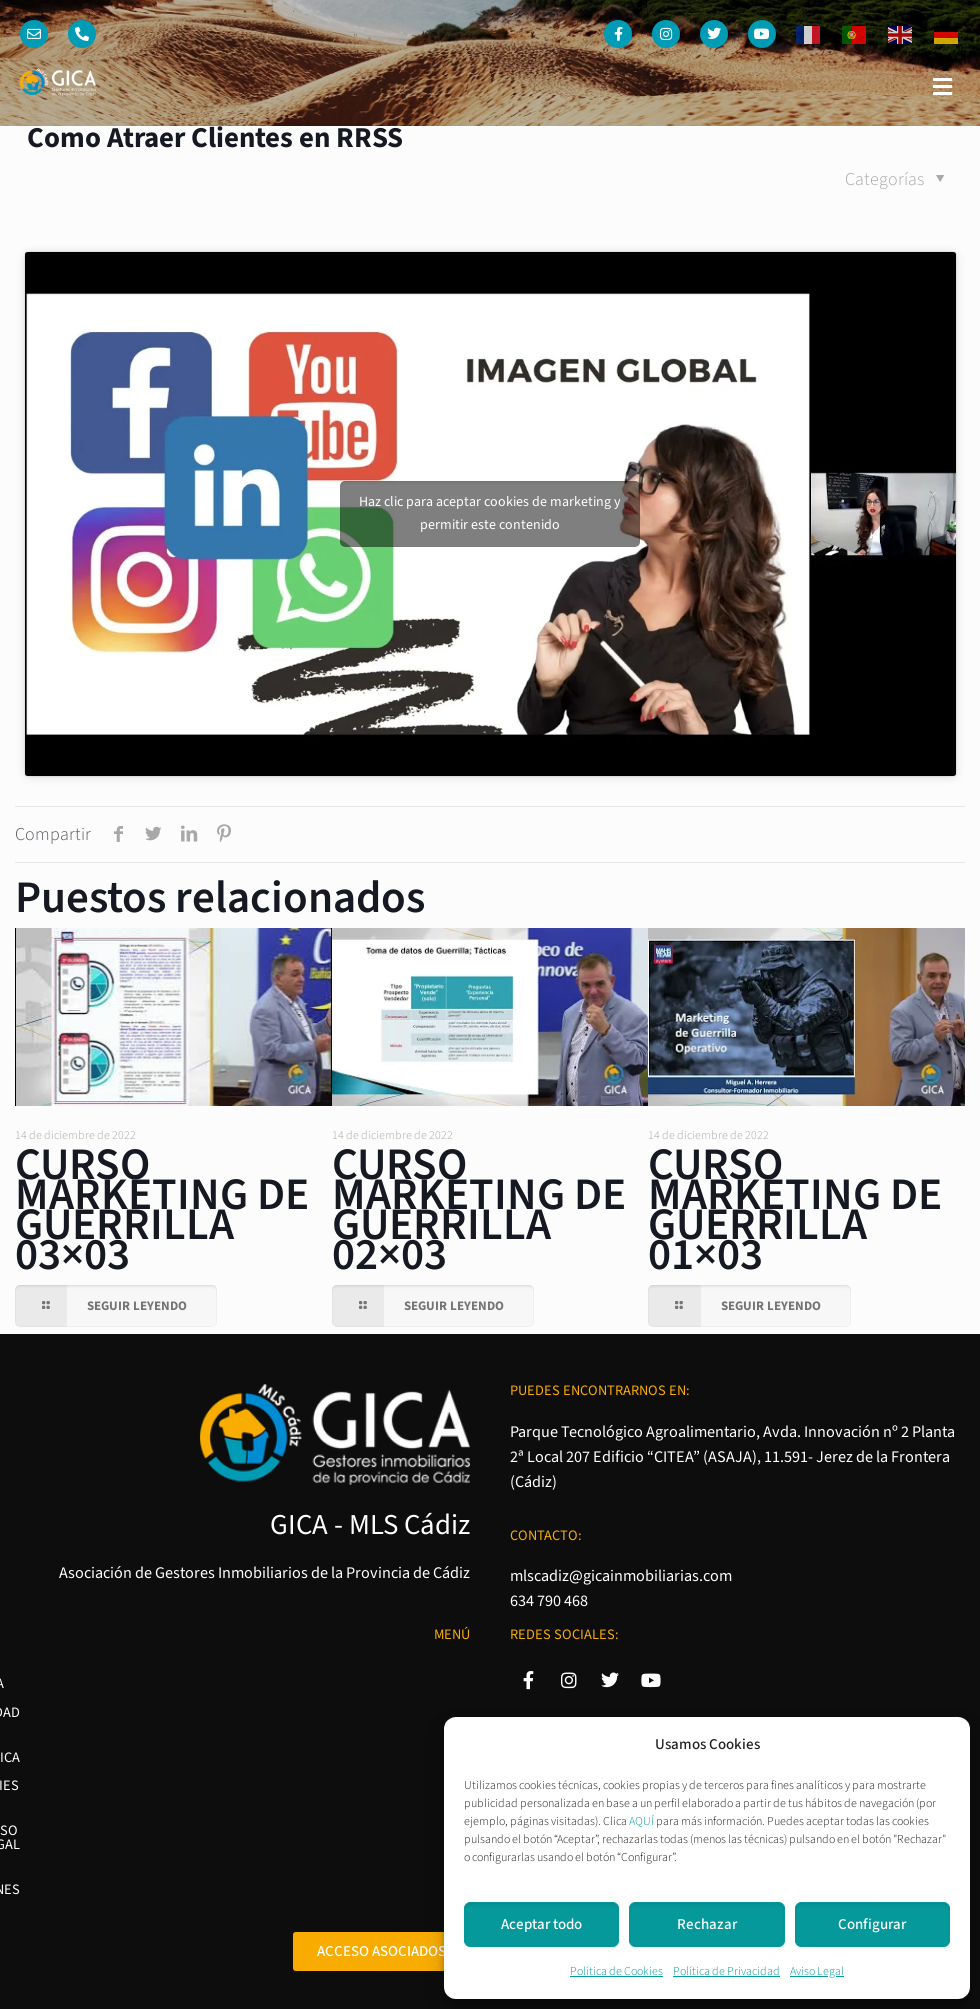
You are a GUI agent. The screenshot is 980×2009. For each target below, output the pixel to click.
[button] (943, 87)
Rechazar (707, 1924)
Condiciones (426, 1817)
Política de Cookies (616, 1971)
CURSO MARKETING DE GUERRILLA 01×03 (795, 1210)
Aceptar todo (541, 1924)
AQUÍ (641, 1821)
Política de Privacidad (726, 1971)
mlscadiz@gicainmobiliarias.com (621, 1575)
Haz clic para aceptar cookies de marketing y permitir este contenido (490, 513)
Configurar (872, 1924)
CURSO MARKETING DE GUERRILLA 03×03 (162, 1210)
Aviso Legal (817, 1971)
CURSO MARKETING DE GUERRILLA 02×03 (479, 1210)
